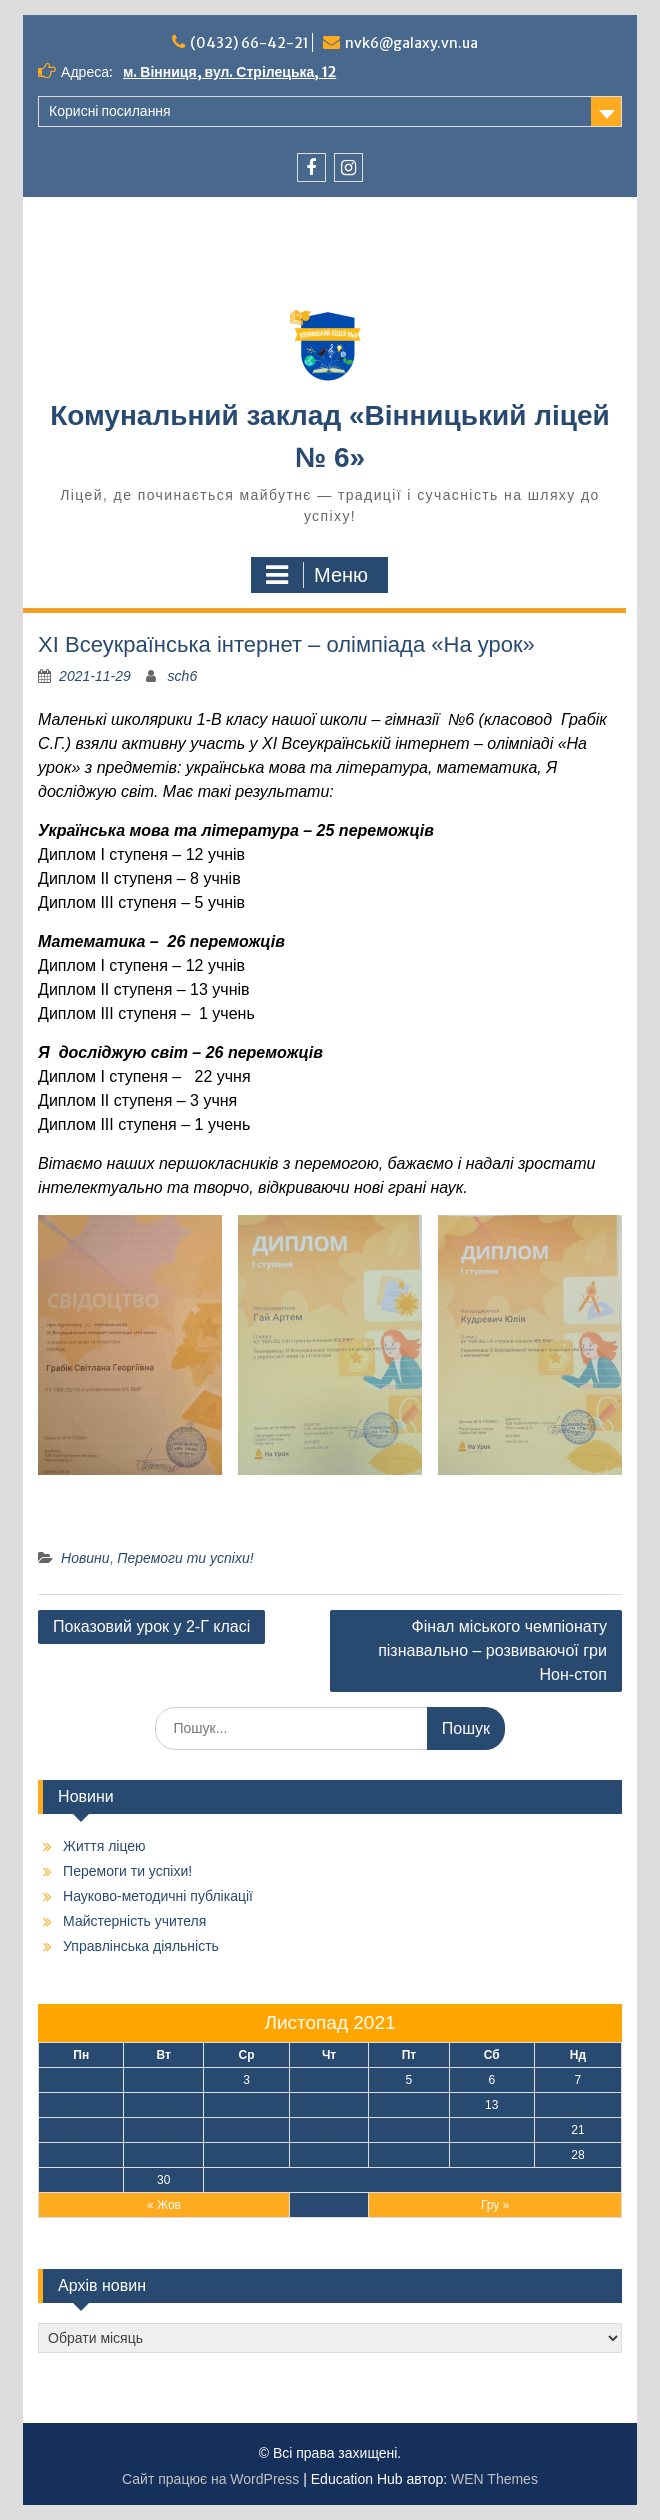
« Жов (164, 2205)
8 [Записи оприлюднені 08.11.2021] (81, 2105)
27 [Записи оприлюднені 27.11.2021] (491, 2155)
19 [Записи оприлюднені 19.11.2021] (408, 2130)
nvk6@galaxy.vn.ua (411, 43)
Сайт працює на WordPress (210, 2479)
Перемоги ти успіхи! (185, 1558)
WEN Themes (494, 2479)
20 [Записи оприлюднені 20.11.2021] (491, 2130)
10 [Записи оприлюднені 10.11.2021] (246, 2105)
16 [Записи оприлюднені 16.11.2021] (163, 2130)
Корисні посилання (110, 111)
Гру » (495, 2205)
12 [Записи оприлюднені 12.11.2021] (408, 2105)
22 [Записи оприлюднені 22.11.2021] (81, 2155)
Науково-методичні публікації (158, 1896)
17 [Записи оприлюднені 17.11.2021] (246, 2130)
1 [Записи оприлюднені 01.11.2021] (81, 2080)
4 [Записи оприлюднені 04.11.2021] (329, 2080)
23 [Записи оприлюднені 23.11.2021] (163, 2155)
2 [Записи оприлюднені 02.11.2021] (163, 2080)
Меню (317, 575)
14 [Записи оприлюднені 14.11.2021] (577, 2105)
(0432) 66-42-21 (249, 43)
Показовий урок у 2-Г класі (151, 1626)
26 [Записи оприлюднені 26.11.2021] (408, 2155)
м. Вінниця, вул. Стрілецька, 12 (229, 72)
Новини (85, 1558)
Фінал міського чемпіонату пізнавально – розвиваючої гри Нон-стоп (492, 1650)
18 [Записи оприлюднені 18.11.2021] (328, 2130)
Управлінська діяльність (141, 1946)
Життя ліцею (104, 1846)
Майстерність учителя (134, 1921)
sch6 (183, 676)
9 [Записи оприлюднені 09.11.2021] (163, 2105)
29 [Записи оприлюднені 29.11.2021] (81, 2180)
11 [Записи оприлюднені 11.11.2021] (328, 2105)
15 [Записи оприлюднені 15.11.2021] (81, 2130)
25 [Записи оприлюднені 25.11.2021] (328, 2155)
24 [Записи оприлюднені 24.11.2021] (246, 2155)
